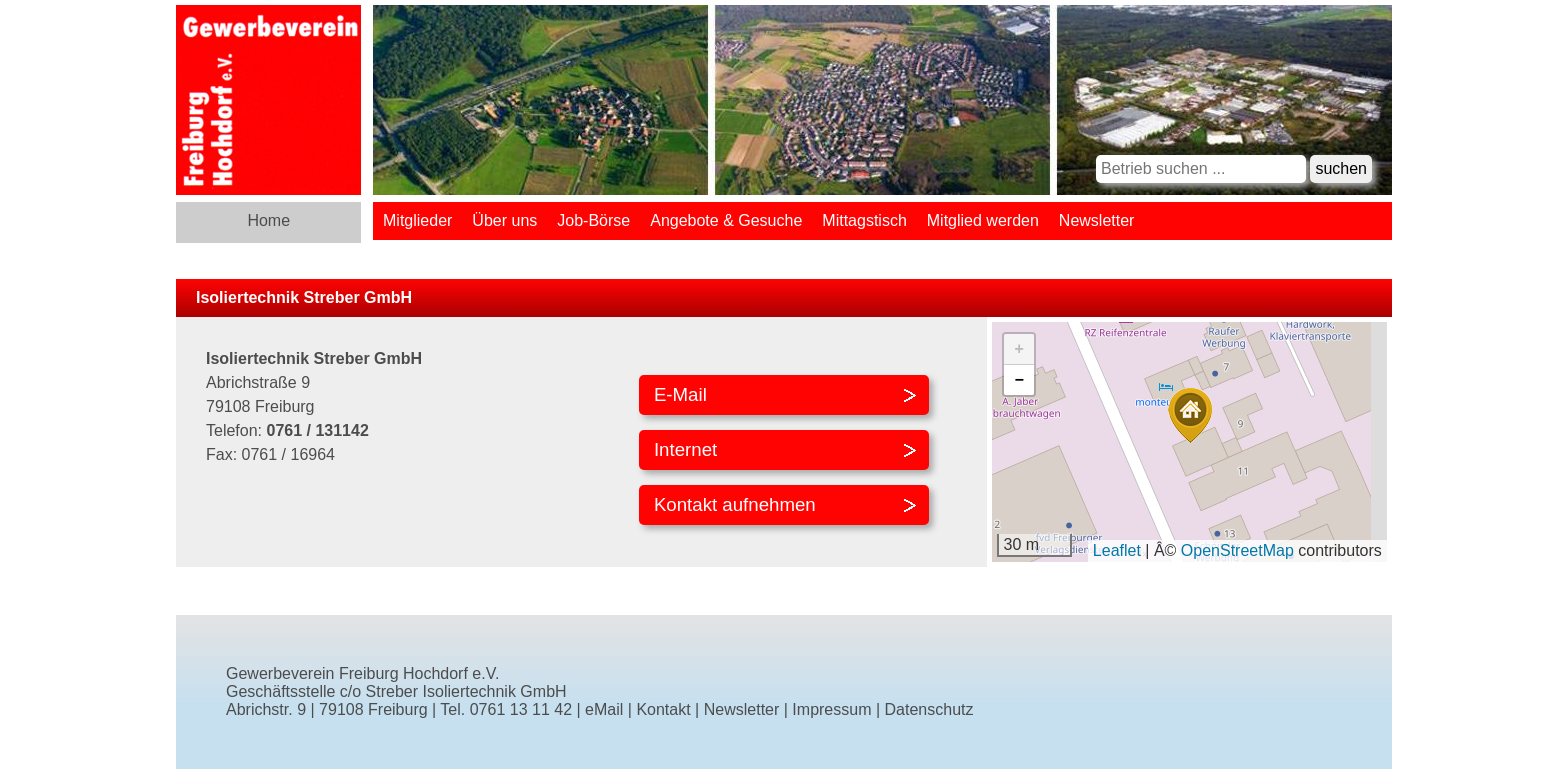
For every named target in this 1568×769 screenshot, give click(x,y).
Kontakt (663, 709)
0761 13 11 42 (521, 709)
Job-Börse (593, 220)
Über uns (504, 220)
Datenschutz (929, 709)
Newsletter (1097, 220)
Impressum (831, 709)
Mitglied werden (983, 220)
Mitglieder (417, 220)
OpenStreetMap (1237, 550)
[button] (1190, 415)
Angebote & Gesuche (726, 220)
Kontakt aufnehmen (735, 504)
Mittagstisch (864, 220)
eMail (604, 709)
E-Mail (680, 394)
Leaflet (1117, 550)
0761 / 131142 (317, 430)
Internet (685, 449)
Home (268, 220)
